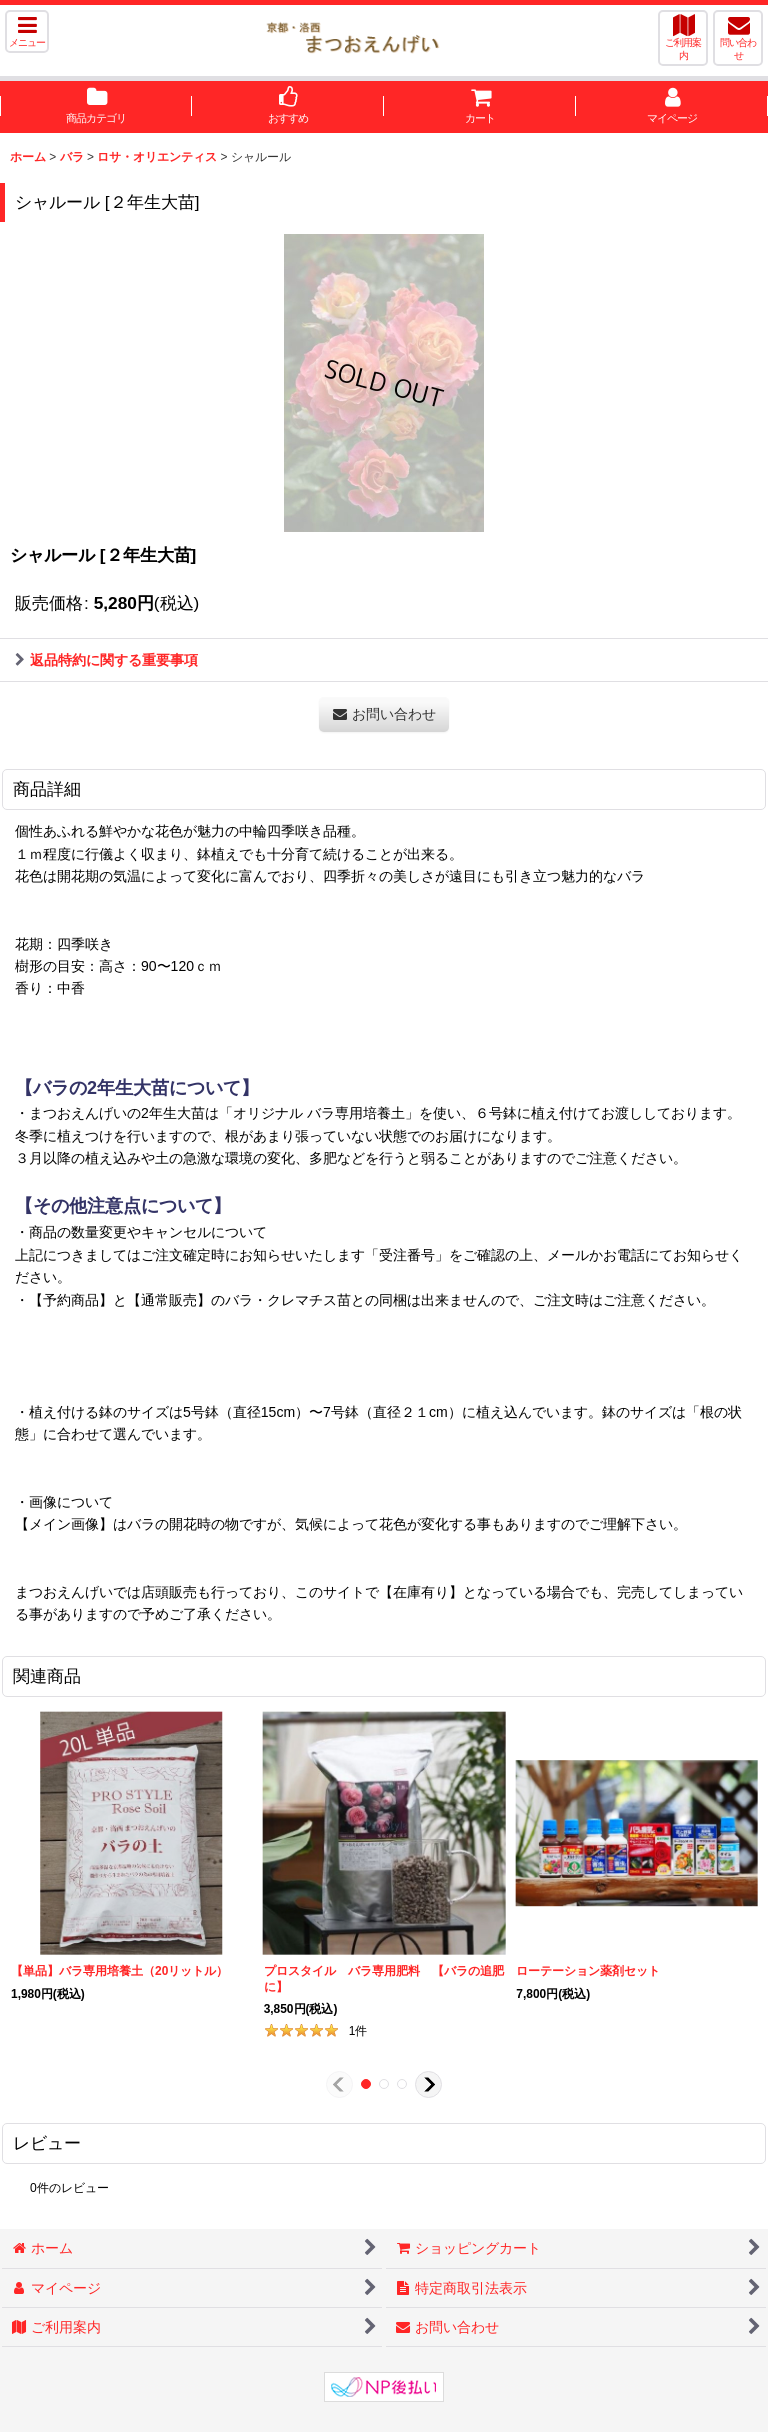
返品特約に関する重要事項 (106, 660)
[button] (27, 31)
